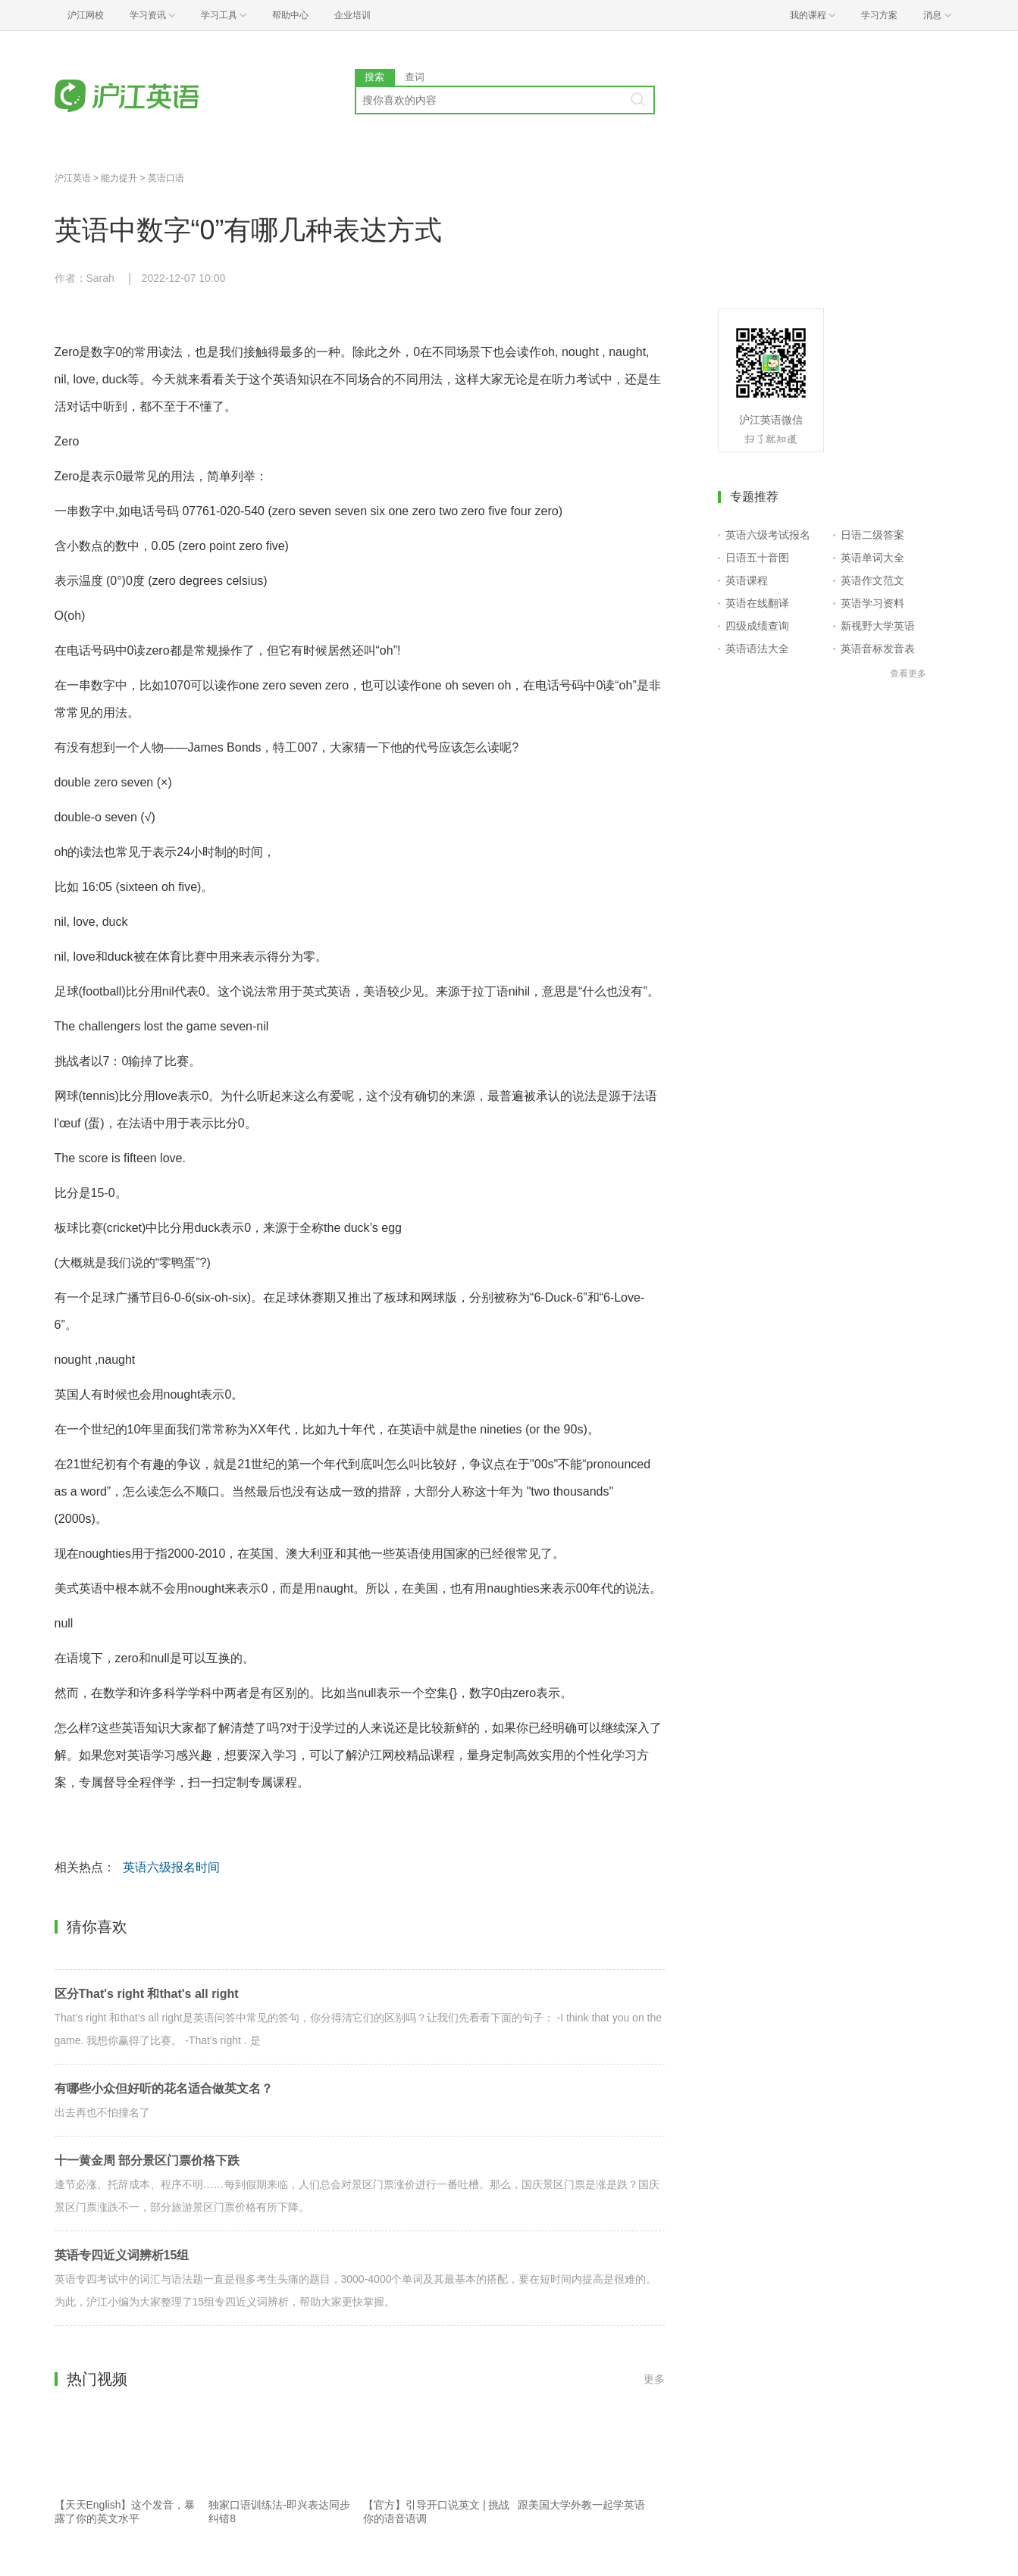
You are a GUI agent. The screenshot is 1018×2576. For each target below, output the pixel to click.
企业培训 (352, 15)
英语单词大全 (872, 558)
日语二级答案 (872, 535)
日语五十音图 (757, 558)
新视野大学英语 (878, 626)
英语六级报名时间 (171, 1867)
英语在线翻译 (757, 603)
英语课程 (746, 580)
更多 (654, 2379)
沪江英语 (73, 178)
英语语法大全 (757, 648)
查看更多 (908, 673)
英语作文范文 (872, 580)
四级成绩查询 (757, 626)
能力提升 (119, 178)
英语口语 (166, 178)
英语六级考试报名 (767, 535)
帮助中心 (290, 15)
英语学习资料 (872, 603)
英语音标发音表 (878, 648)
